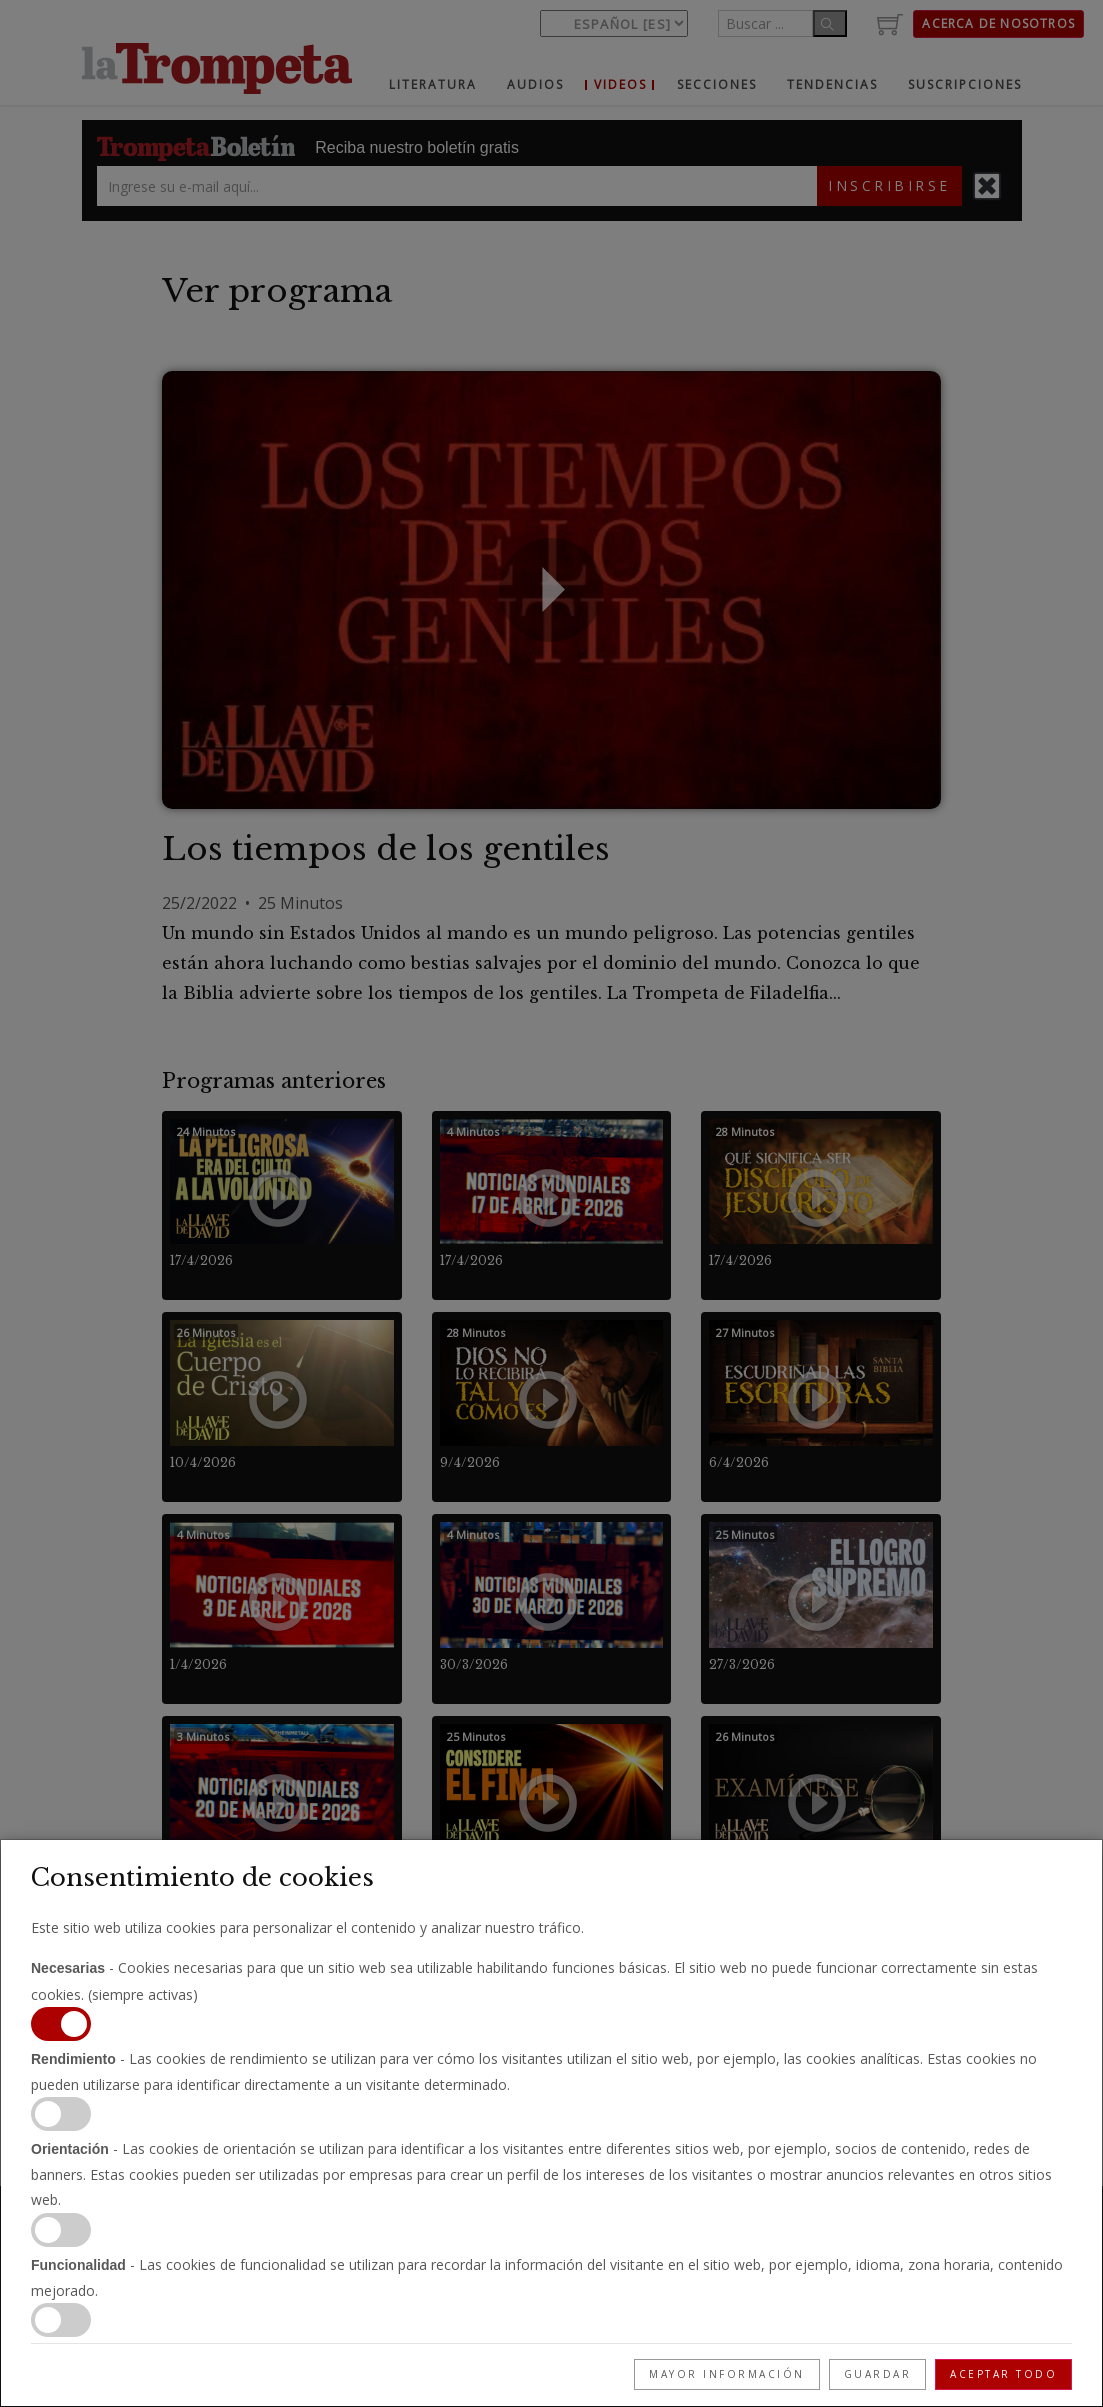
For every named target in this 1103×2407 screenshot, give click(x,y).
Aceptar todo (1003, 2374)
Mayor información (727, 2374)
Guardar (878, 2374)
